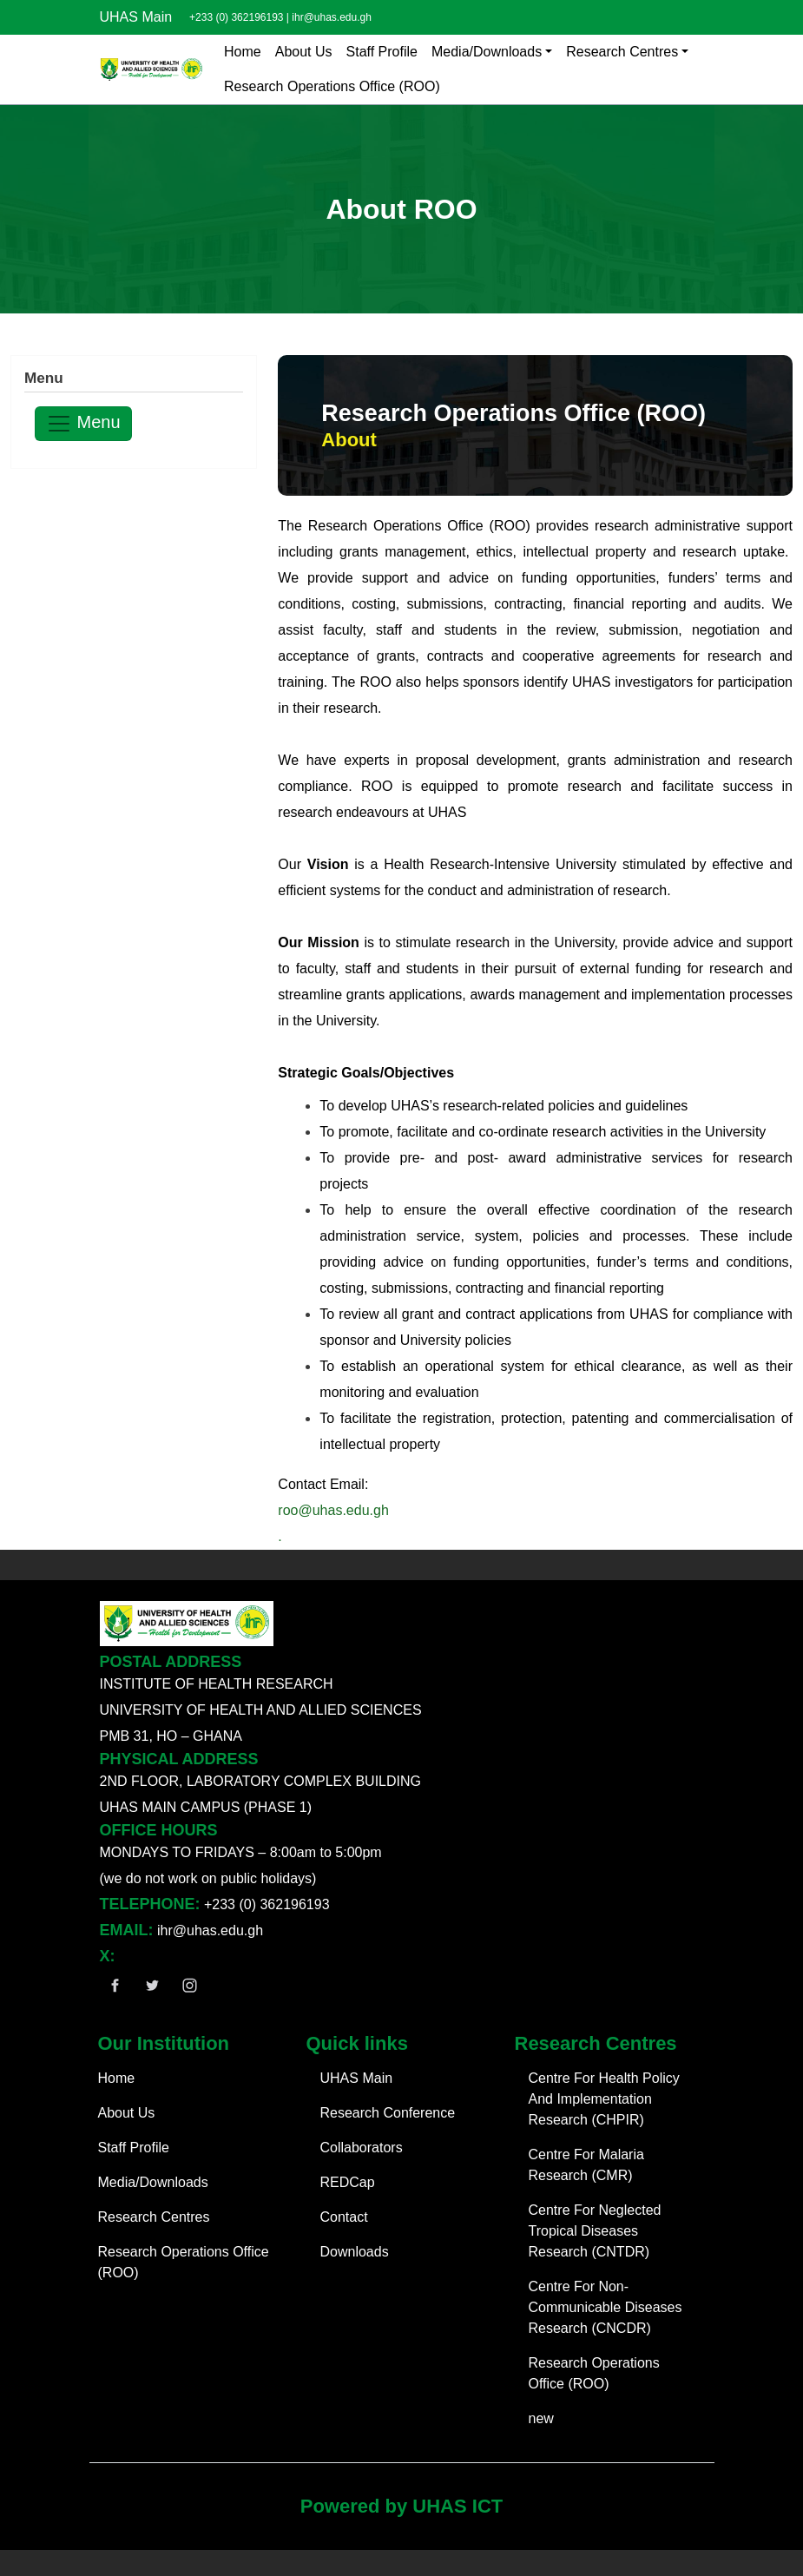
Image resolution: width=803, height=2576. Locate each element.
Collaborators (361, 2147)
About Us (303, 51)
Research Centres (622, 51)
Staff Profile (382, 51)
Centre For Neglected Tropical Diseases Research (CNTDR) (595, 2231)
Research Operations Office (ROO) (332, 86)
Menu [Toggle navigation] (83, 424)
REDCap (347, 2182)
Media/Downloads (486, 51)
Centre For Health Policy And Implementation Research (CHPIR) (604, 2099)
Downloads (354, 2251)
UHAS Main (136, 17)
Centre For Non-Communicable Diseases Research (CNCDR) (605, 2307)
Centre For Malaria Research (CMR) (586, 2165)
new (541, 2418)
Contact (344, 2217)
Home (242, 51)
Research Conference (388, 2112)
